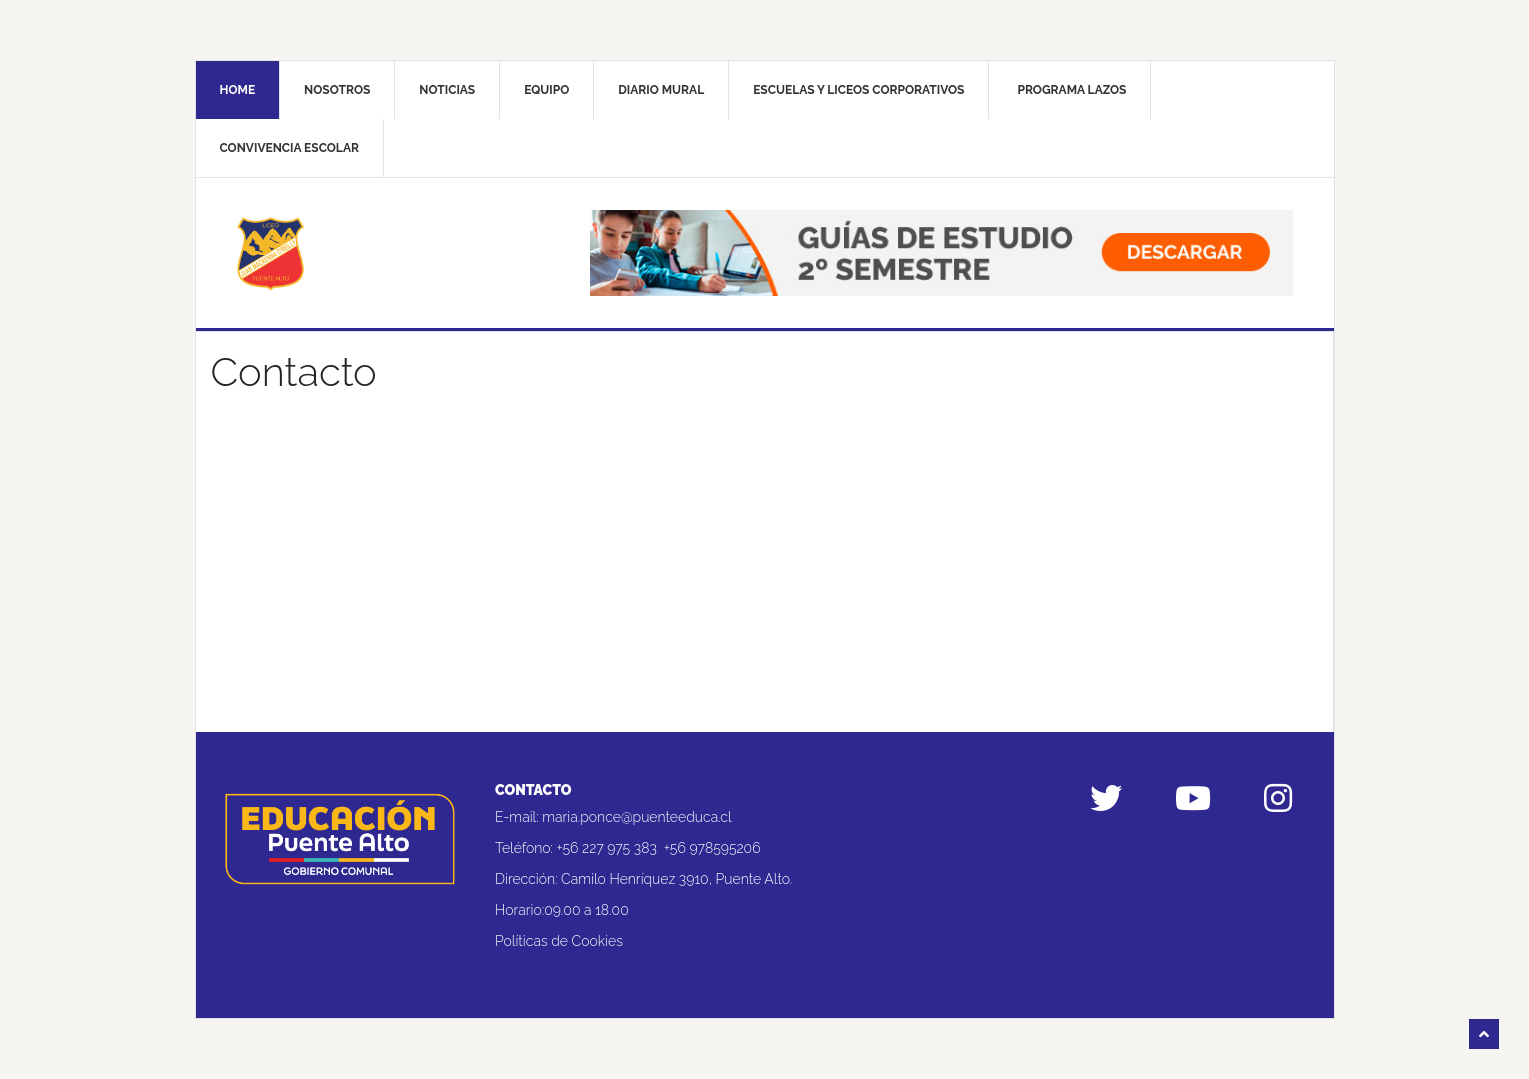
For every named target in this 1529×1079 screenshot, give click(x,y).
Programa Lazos (1071, 90)
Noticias (447, 90)
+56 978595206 (712, 848)
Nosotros (337, 90)
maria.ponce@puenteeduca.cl (636, 817)
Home (238, 90)
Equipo (546, 90)
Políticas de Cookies (559, 941)
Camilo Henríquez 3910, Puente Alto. (676, 879)
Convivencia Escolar (289, 148)
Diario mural (661, 90)
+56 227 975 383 (607, 848)
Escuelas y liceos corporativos (858, 90)
